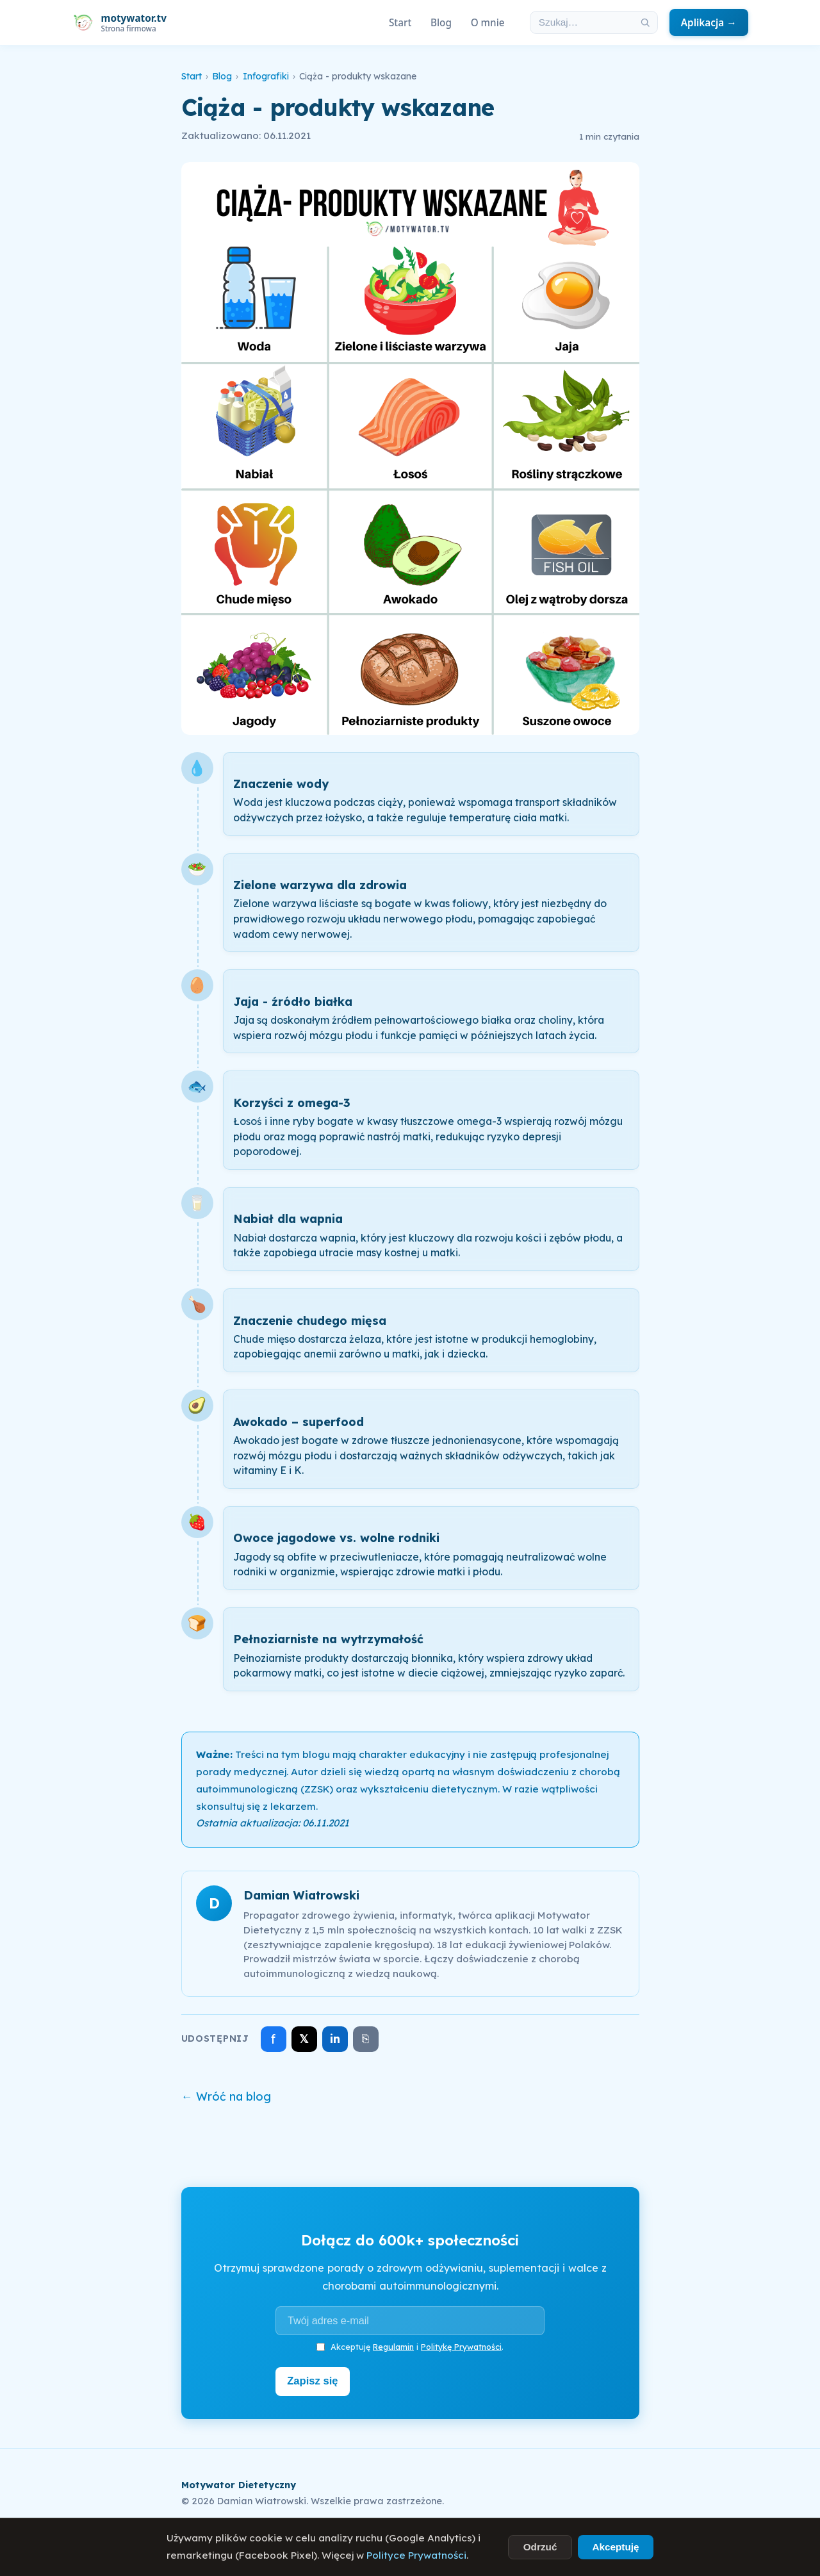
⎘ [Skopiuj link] (365, 2038)
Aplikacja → (709, 22)
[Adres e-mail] (410, 2320)
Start (400, 22)
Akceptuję (615, 2546)
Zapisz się (315, 2380)
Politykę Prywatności (461, 2347)
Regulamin (393, 2347)
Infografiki (266, 76)
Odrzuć (540, 2546)
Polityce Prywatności (416, 2555)
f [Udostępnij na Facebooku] (273, 2039)
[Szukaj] (645, 22)
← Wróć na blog (226, 2096)
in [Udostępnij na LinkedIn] (335, 2038)
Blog (441, 22)
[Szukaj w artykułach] (581, 22)
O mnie (488, 22)
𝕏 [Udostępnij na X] (304, 2038)
